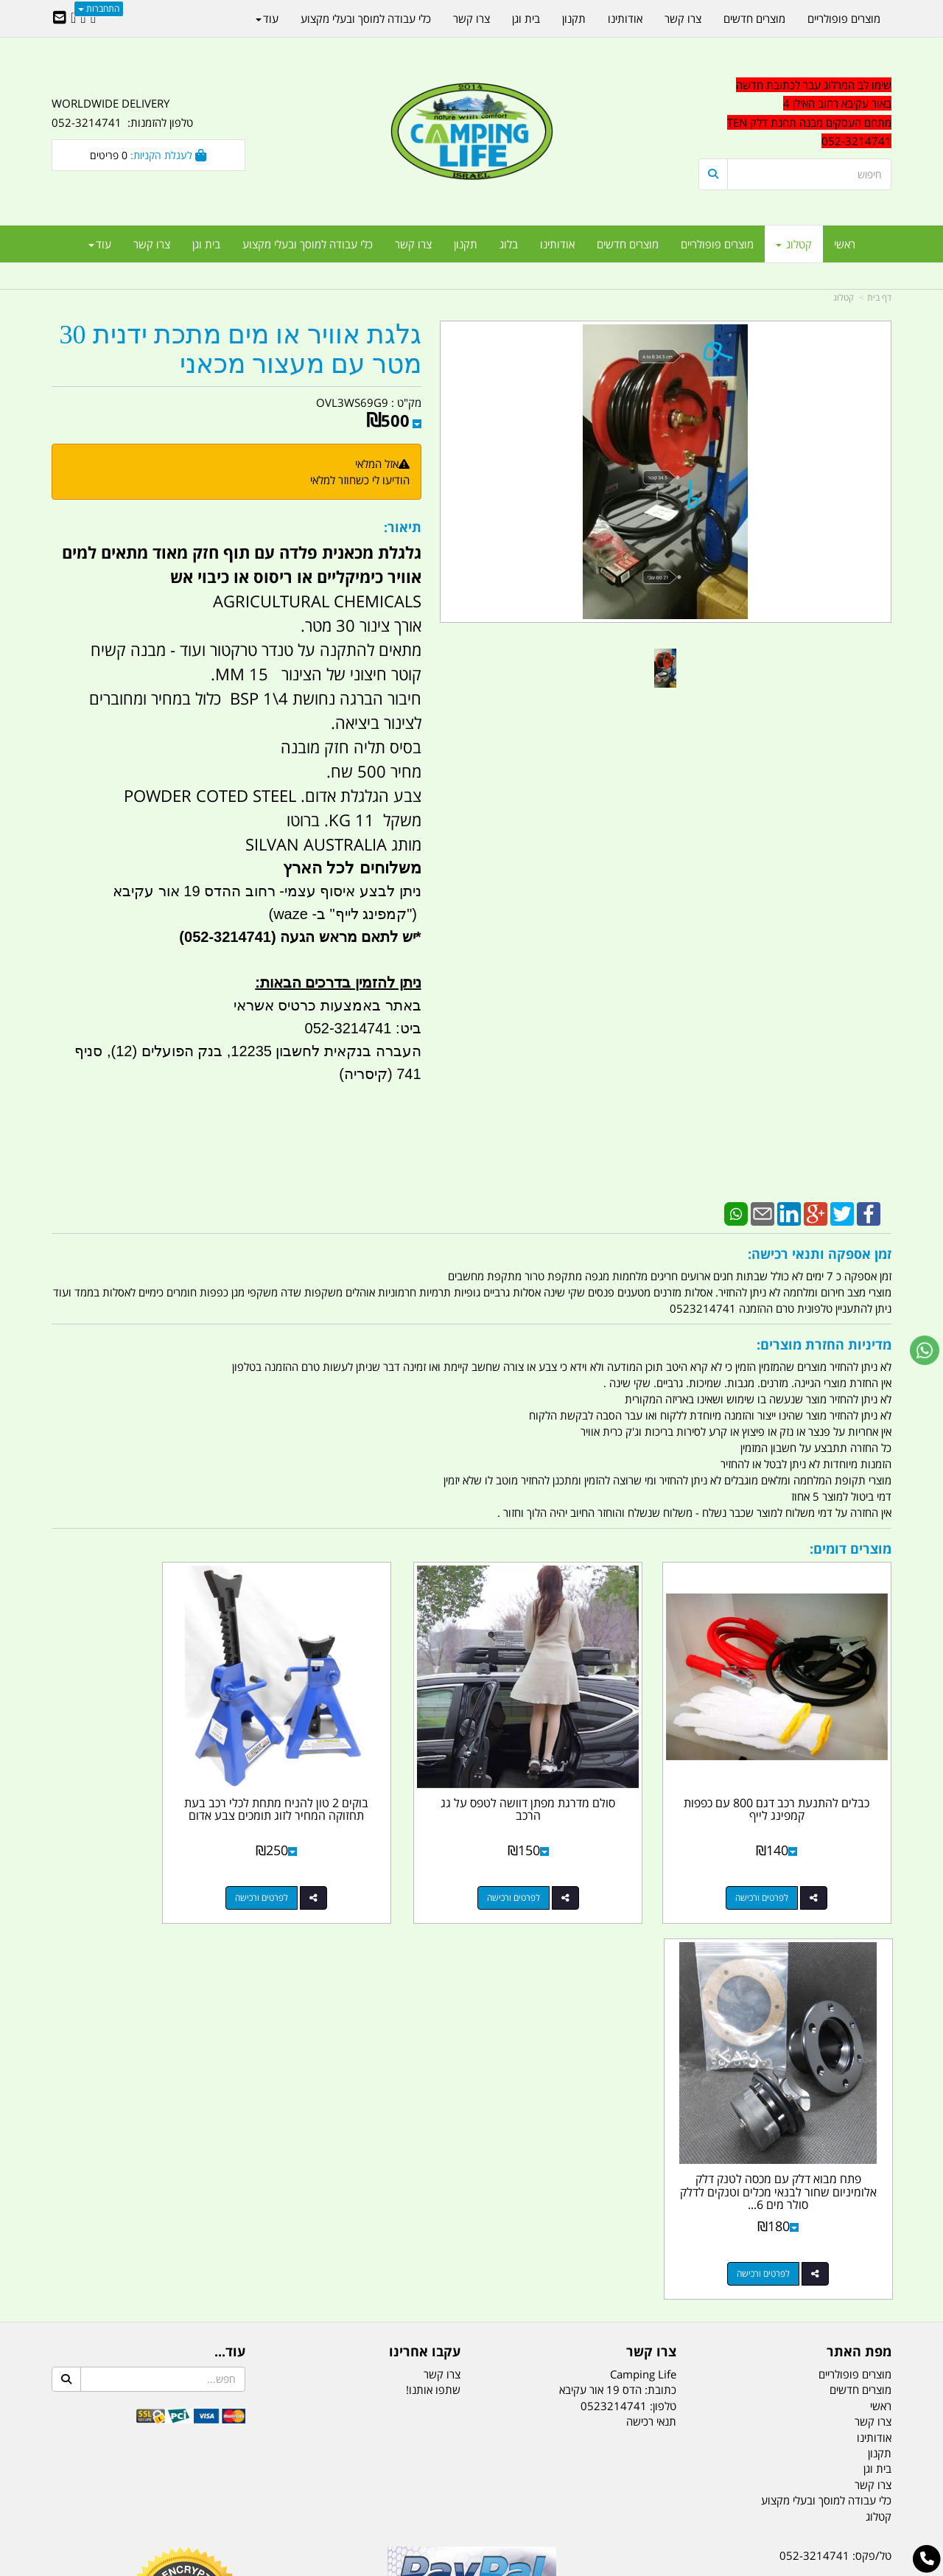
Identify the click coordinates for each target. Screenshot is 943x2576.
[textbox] (795, 113)
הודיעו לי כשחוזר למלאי (360, 479)
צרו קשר (442, 1962)
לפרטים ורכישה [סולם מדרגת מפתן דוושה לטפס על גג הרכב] (564, 1861)
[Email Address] (59, 18)
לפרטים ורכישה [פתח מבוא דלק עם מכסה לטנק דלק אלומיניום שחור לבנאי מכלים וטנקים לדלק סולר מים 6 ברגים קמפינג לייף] (133, 1861)
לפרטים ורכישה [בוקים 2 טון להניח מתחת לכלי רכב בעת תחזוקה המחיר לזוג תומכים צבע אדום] (349, 1861)
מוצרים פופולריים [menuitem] (717, 244)
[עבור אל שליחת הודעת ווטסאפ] (924, 1350)
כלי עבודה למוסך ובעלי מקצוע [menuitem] (307, 244)
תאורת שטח (359, 2491)
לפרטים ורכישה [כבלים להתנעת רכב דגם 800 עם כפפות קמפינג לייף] (780, 1861)
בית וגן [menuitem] (206, 244)
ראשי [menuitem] (844, 244)
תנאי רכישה (651, 2009)
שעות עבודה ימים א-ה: (795, 2248)
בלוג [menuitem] (508, 244)
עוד (99, 244)
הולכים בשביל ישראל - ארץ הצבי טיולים (471, 2250)
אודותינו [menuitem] (557, 244)
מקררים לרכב (295, 2491)
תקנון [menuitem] (465, 244)
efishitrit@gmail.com (839, 2195)
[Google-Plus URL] (82, 18)
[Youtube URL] (73, 18)
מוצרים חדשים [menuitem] (628, 244)
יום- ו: (762, 2302)
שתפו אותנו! (433, 1977)
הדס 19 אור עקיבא (850, 2221)
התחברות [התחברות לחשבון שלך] (98, 8)
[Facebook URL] (93, 18)
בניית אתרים (419, 2566)
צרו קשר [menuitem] (413, 244)
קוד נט (450, 2566)
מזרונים (241, 2491)
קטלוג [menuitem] (794, 244)
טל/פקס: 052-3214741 (835, 2143)
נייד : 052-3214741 (844, 2169)
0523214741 (614, 1993)
